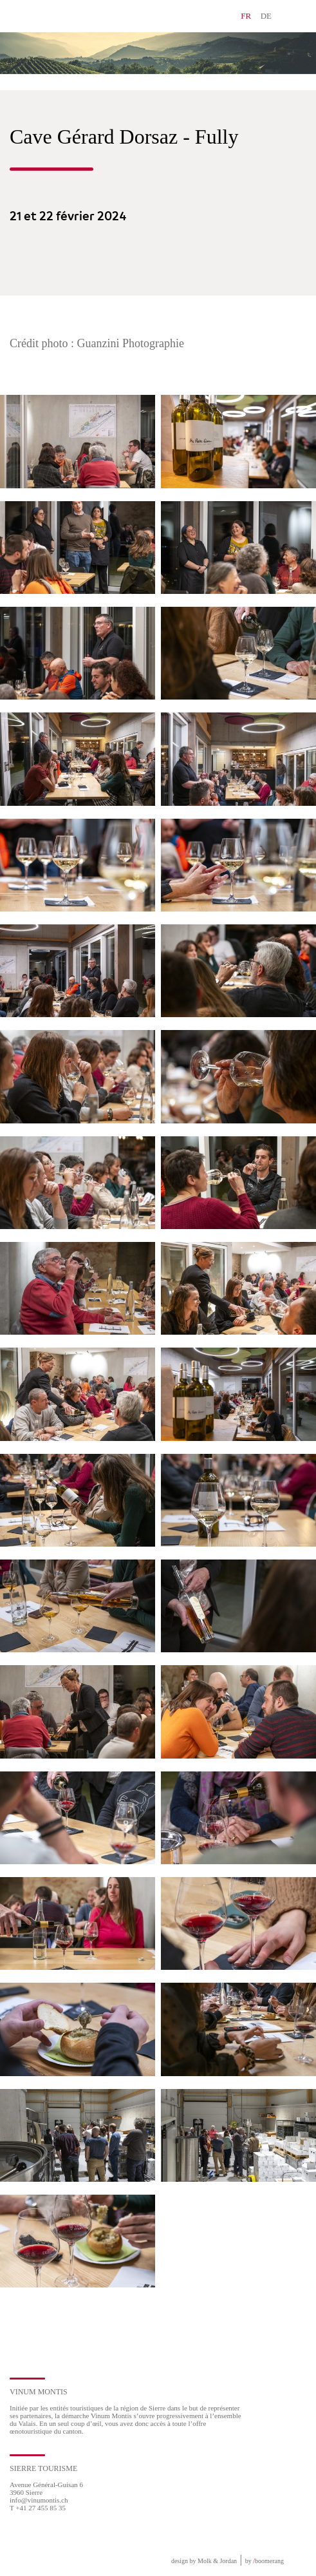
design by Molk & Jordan (204, 2560)
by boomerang (264, 2560)
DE (266, 16)
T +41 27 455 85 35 (38, 2508)
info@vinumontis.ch (39, 2500)
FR (246, 16)
